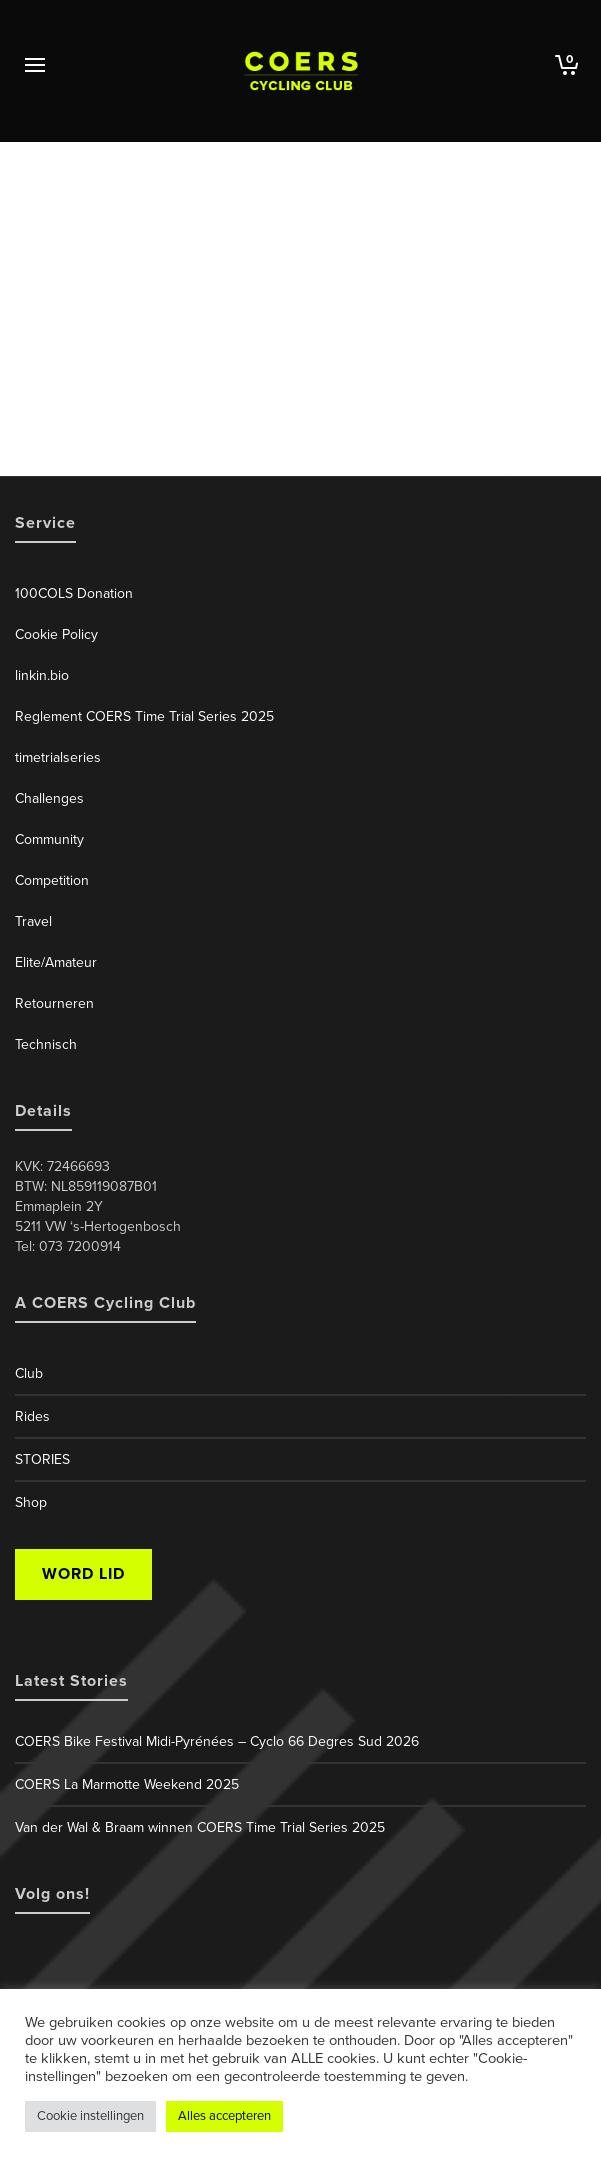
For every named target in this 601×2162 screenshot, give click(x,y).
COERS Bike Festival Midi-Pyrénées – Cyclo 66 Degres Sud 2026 (217, 1741)
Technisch (46, 1044)
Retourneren (54, 1003)
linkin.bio (42, 675)
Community (49, 839)
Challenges (49, 798)
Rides (32, 1416)
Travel (33, 921)
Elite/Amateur (56, 962)
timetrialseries (58, 757)
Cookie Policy (56, 634)
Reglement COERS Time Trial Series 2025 (144, 716)
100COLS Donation (74, 593)
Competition (52, 880)
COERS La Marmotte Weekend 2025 (127, 1784)
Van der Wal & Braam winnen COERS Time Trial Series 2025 (200, 1827)
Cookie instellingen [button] (90, 2116)
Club (29, 1373)
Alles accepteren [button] (224, 2116)
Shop (31, 1502)
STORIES (42, 1459)
